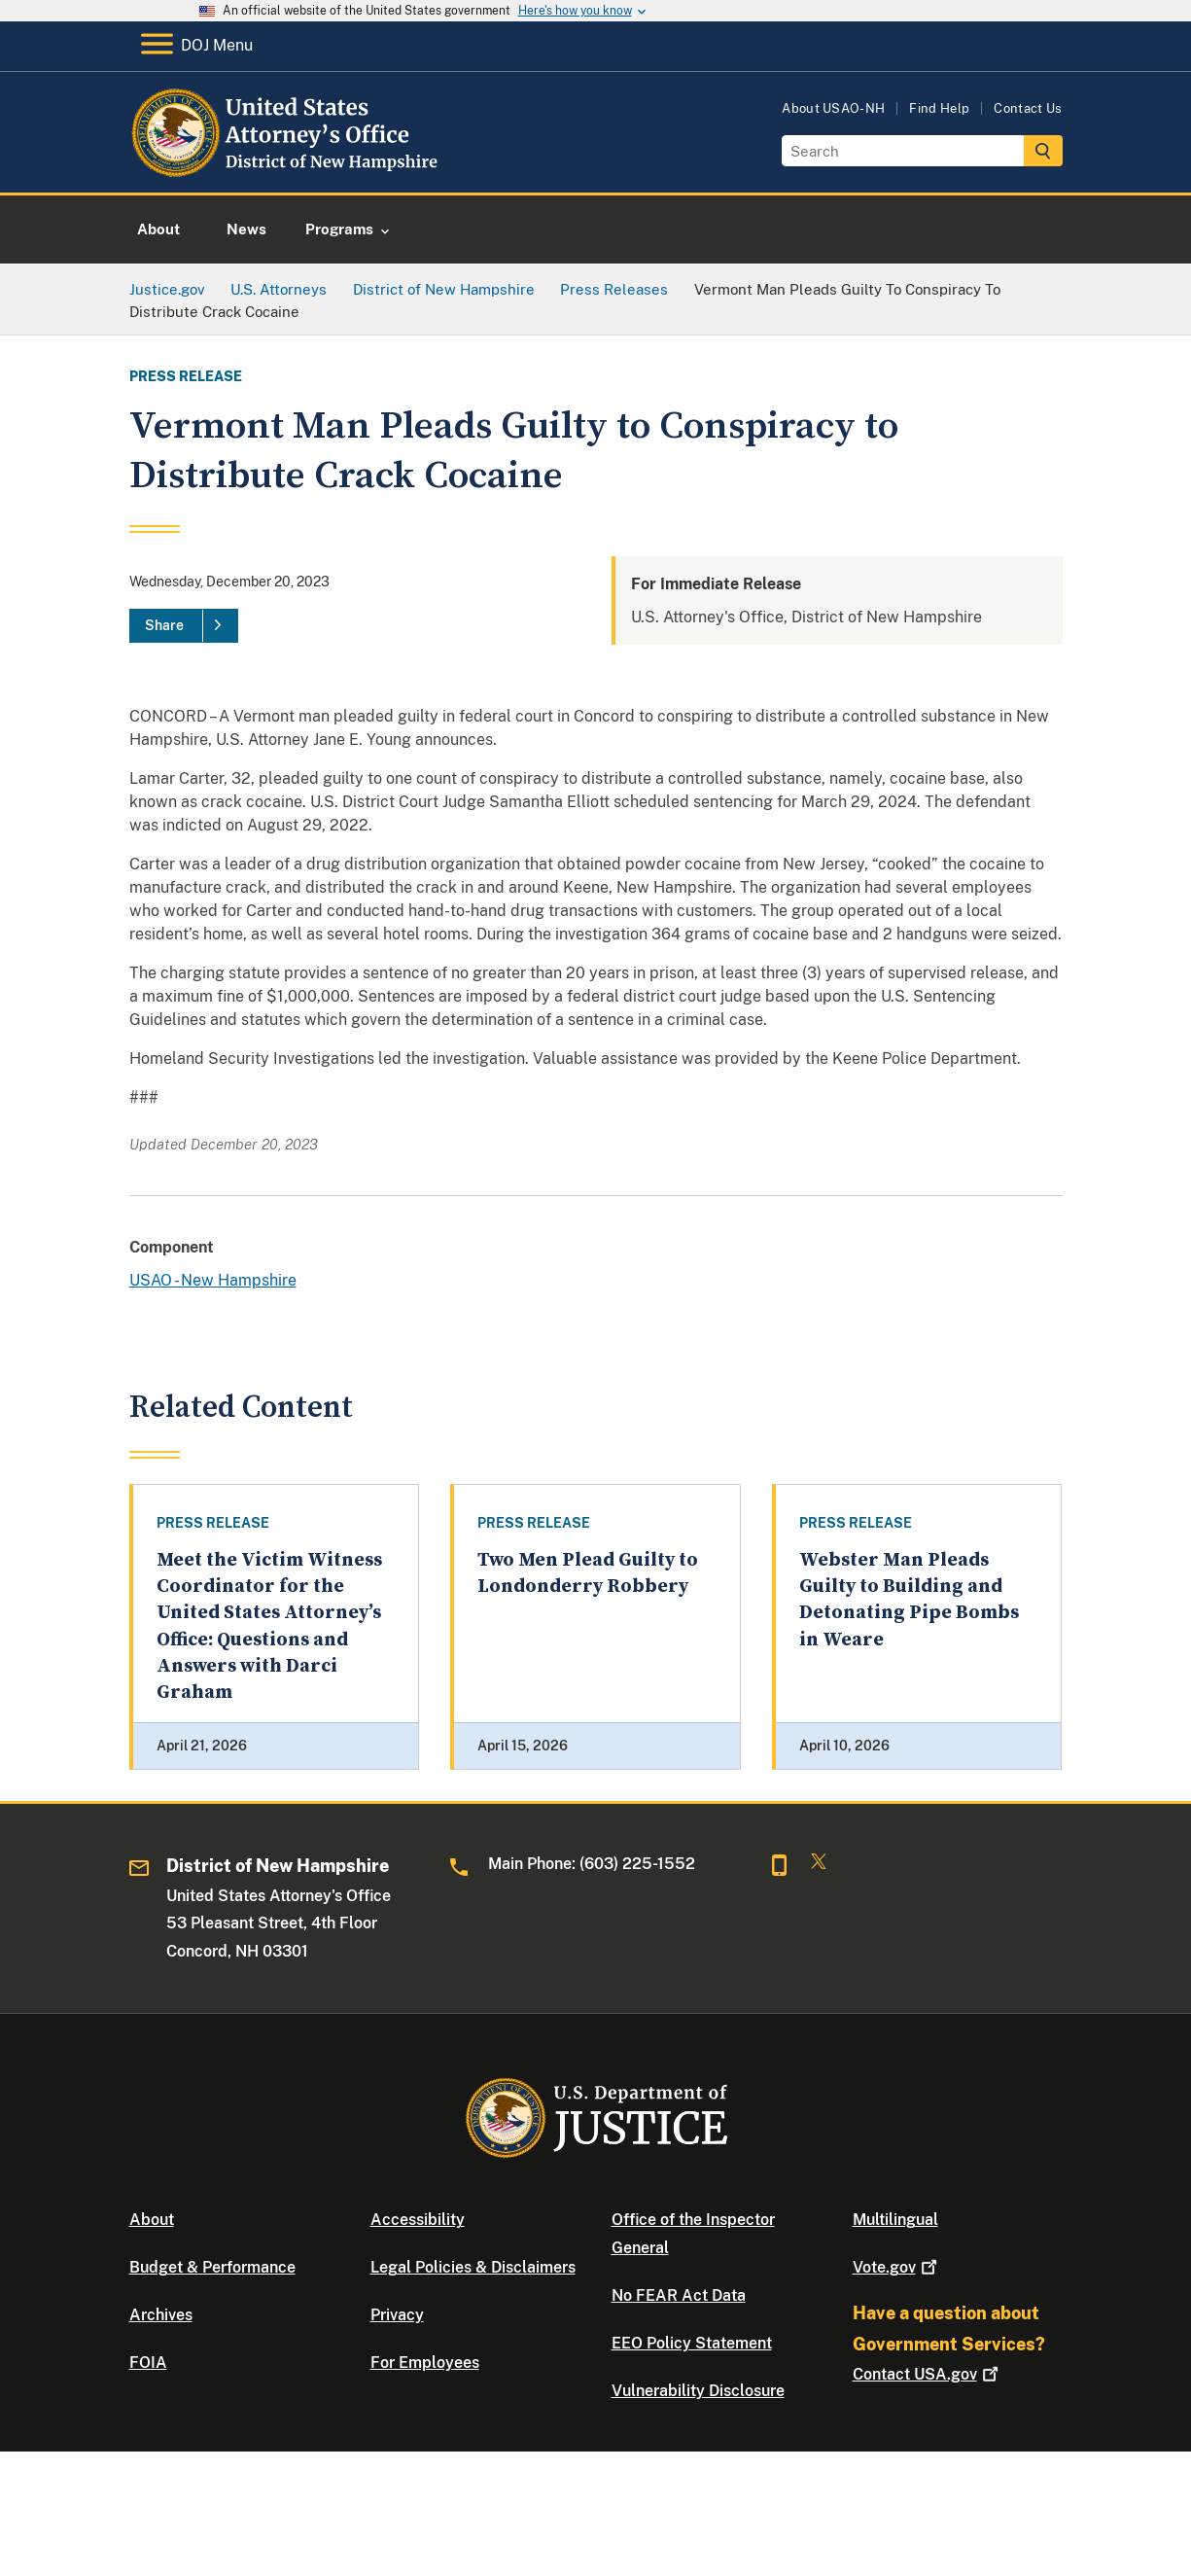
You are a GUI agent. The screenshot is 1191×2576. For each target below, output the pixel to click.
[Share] (183, 626)
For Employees (424, 2362)
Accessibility (417, 2219)
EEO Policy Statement (692, 2343)
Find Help (939, 108)
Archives (161, 2315)
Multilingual (895, 2219)
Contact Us (1028, 108)
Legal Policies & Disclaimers (473, 2267)
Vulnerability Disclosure (698, 2391)
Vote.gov (897, 2267)
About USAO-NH (833, 108)
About (151, 2219)
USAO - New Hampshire (213, 1280)
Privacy (397, 2315)
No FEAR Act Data (679, 2295)
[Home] (287, 170)
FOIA (148, 2362)
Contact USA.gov (927, 2374)
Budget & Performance (212, 2267)
